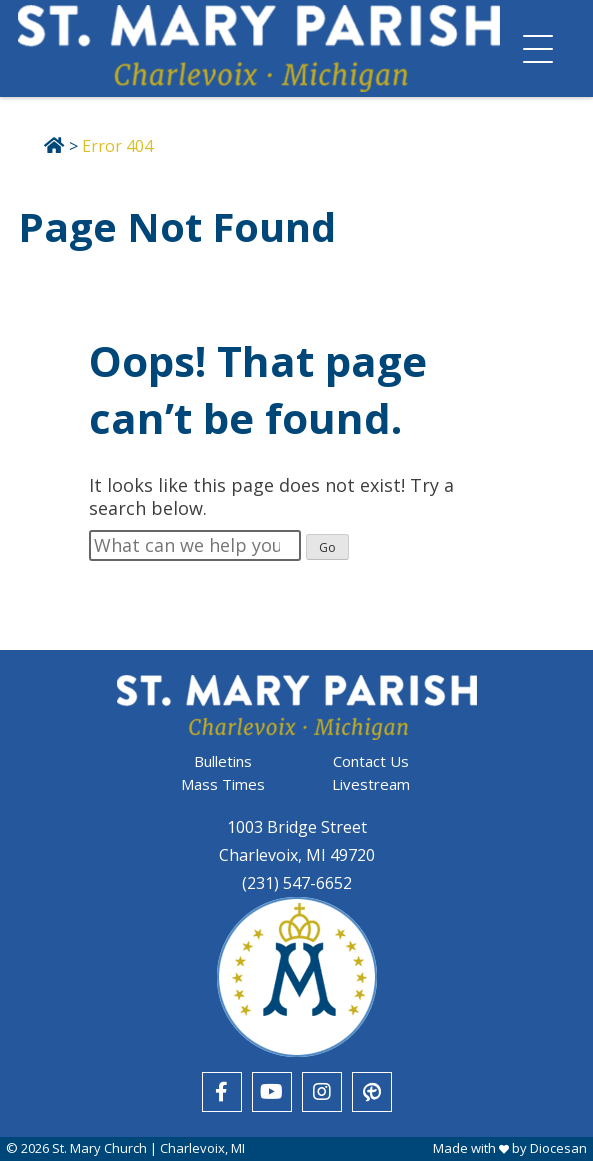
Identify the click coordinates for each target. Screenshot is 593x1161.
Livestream (371, 784)
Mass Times (223, 784)
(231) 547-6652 (297, 883)
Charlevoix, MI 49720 (297, 855)
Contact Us (371, 761)
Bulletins (223, 761)
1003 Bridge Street (297, 827)
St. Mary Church (99, 1148)
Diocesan (558, 1148)
